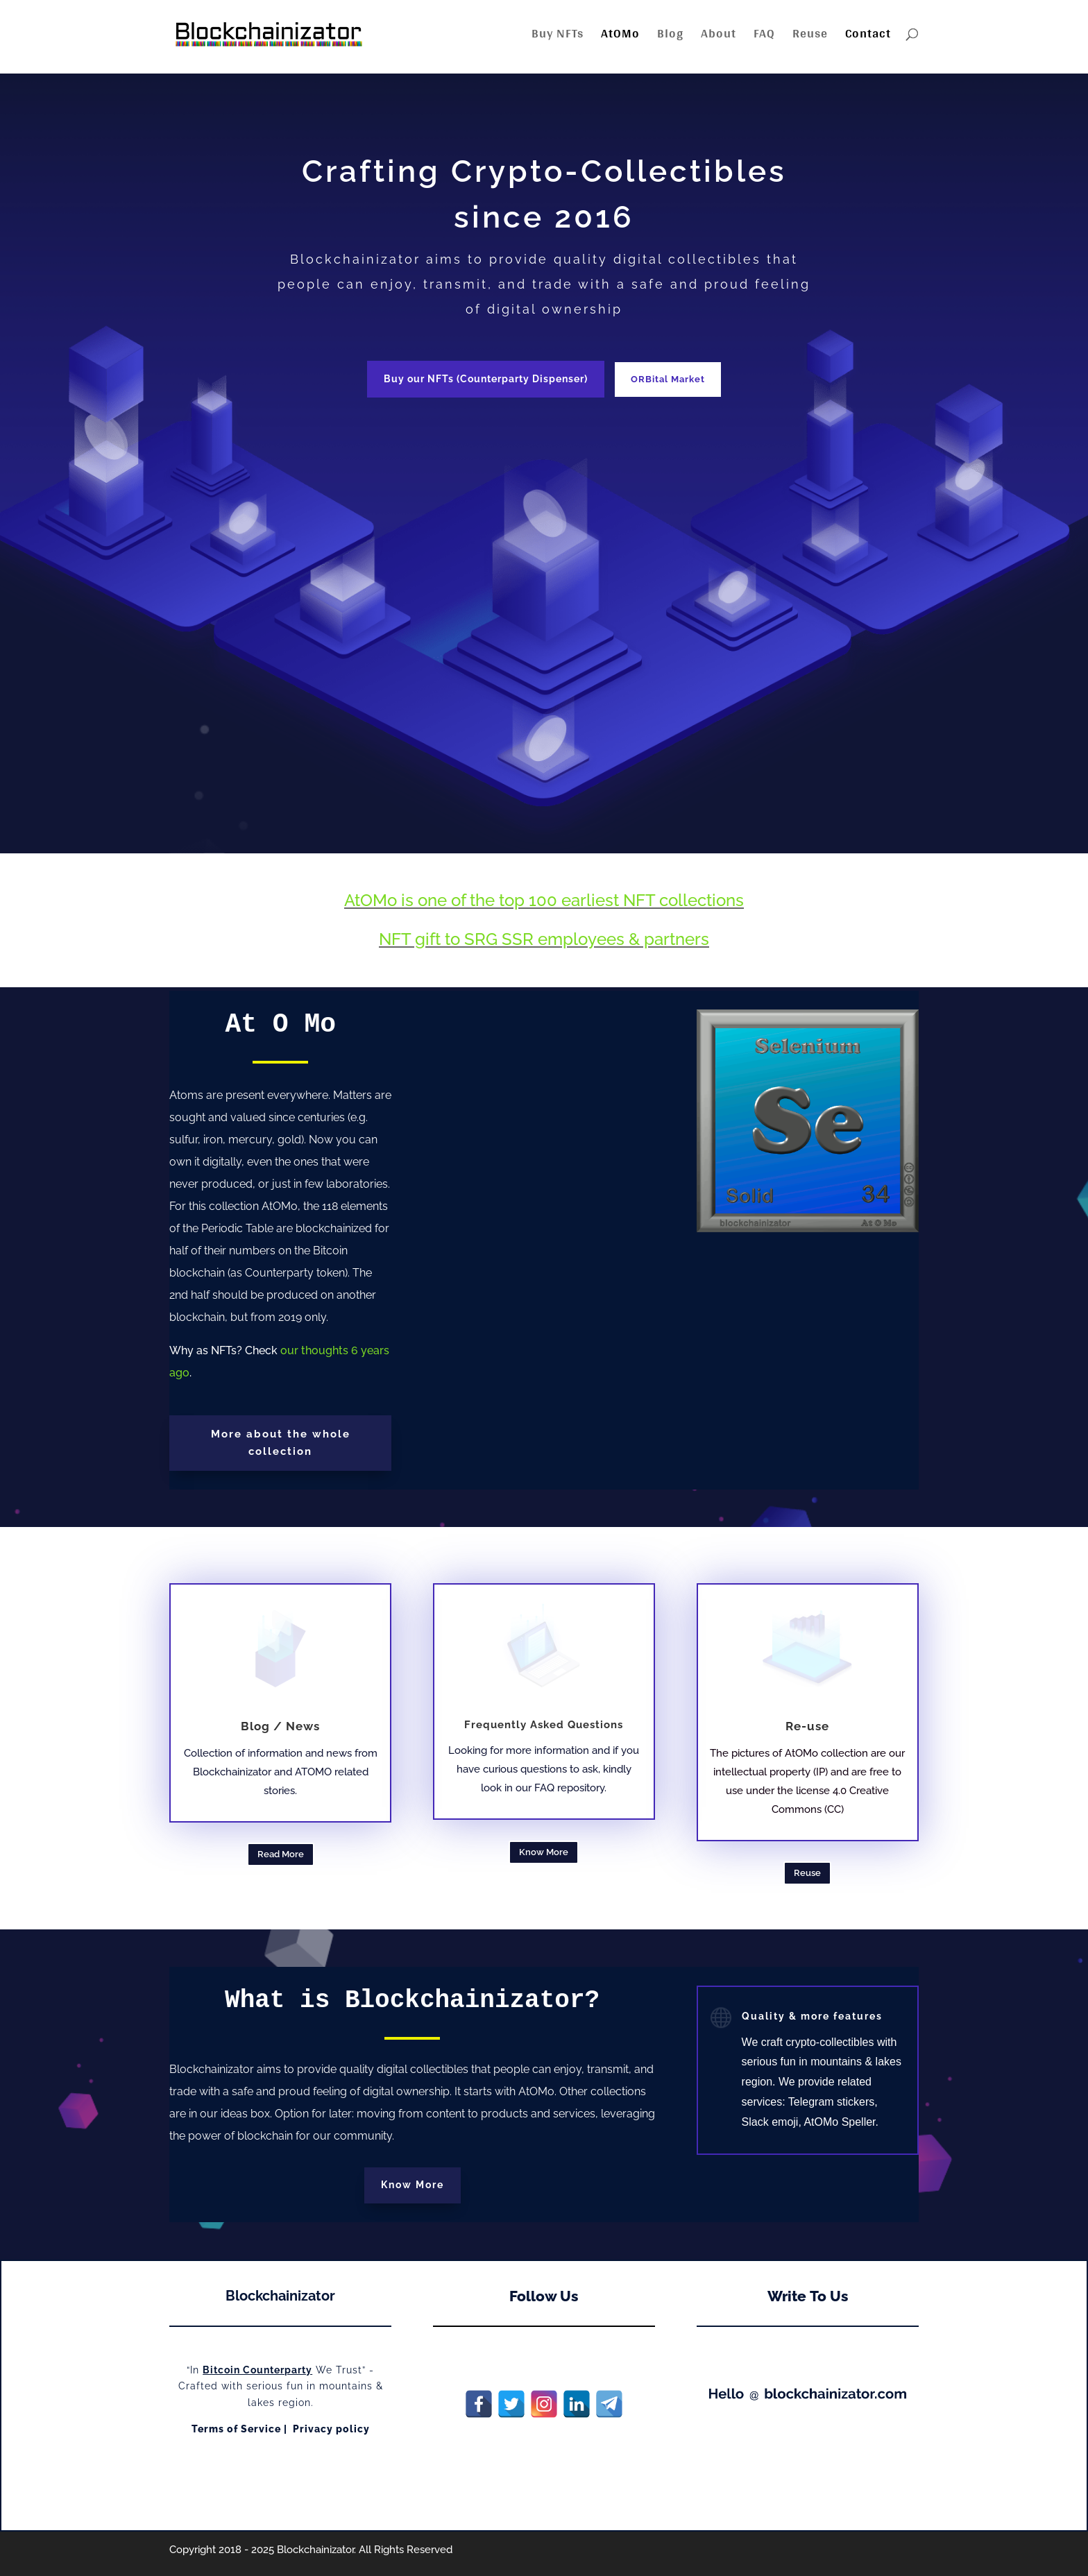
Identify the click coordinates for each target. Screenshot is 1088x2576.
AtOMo (620, 36)
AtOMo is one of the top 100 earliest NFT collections (544, 900)
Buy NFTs (558, 36)
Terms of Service (236, 2428)
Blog (670, 36)
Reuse (810, 36)
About (718, 36)
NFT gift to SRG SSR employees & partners (544, 939)
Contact (868, 36)
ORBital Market (668, 379)
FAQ (764, 36)
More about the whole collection (280, 1443)
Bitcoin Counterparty (257, 2369)
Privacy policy (331, 2428)
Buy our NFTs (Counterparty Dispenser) (486, 378)
